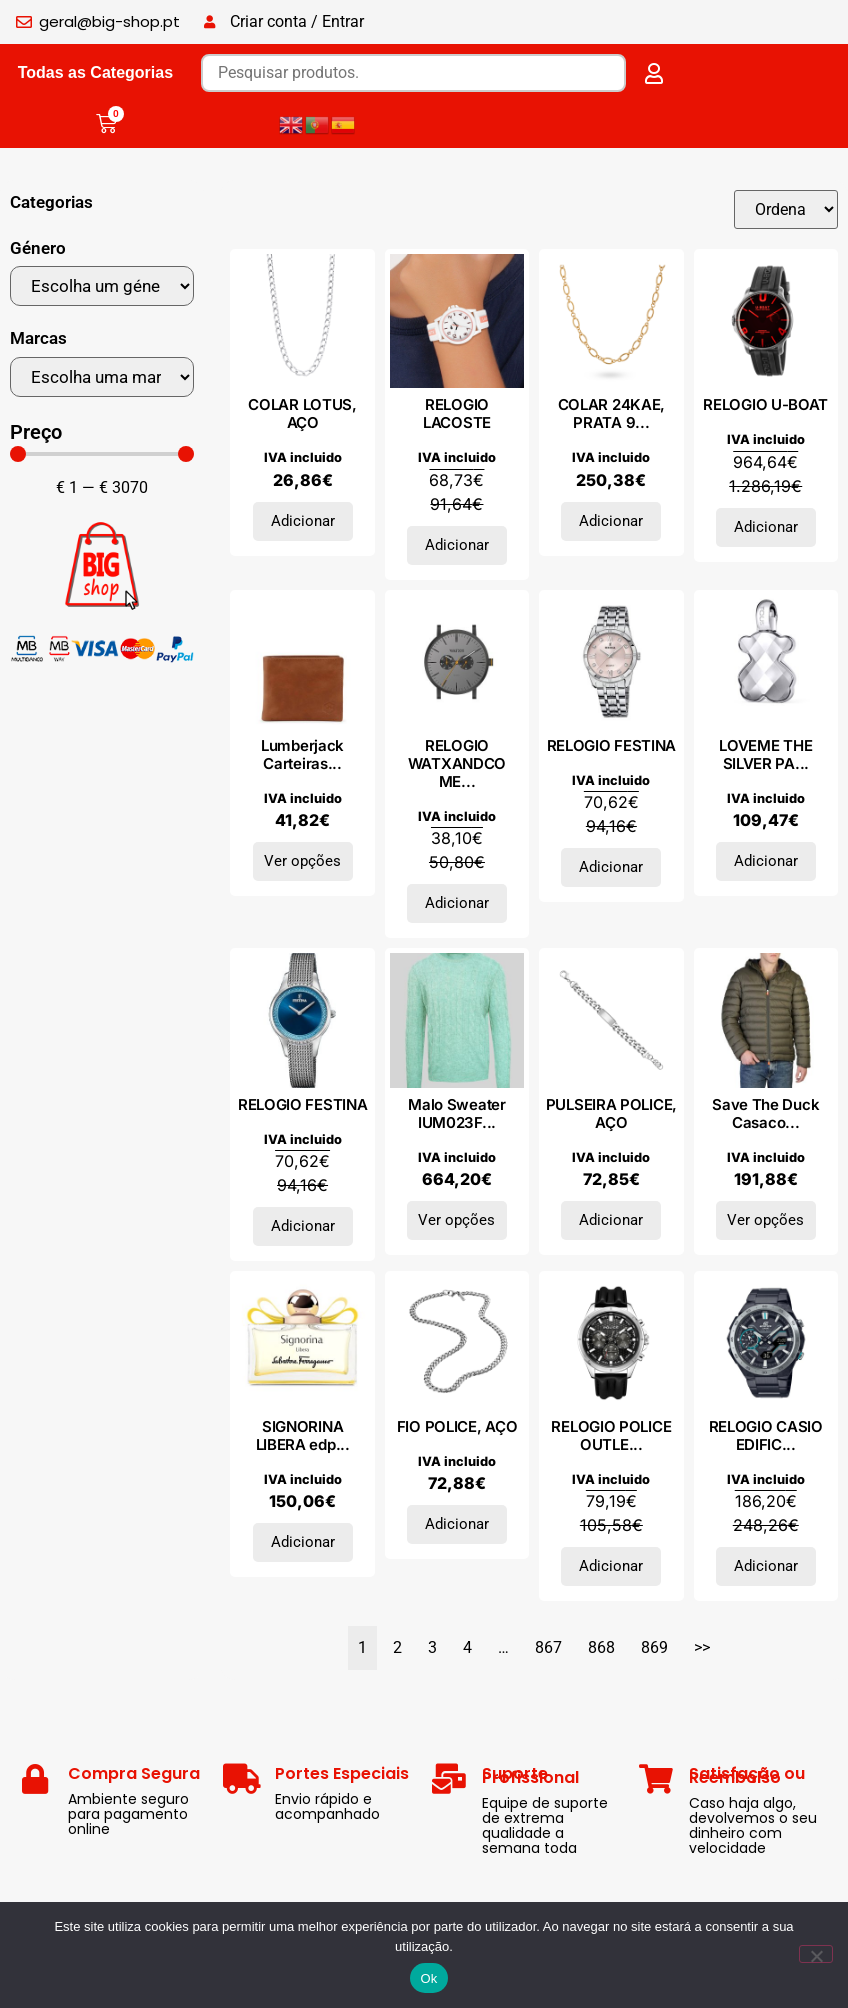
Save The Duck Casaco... (765, 1113)
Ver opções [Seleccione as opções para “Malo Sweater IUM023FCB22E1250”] (456, 1220)
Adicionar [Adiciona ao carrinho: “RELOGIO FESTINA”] (611, 867)
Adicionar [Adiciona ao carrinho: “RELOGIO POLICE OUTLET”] (611, 1566)
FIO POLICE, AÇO (457, 1426)
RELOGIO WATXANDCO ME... (457, 763)
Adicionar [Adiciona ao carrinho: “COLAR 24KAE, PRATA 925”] (611, 521)
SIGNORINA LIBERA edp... (303, 1435)
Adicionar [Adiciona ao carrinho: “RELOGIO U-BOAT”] (766, 527)
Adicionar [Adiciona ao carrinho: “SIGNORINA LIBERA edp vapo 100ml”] (303, 1542)
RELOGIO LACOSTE (457, 413)
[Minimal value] (102, 454)
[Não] (816, 1954)
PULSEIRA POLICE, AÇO (611, 1113)
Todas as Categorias (95, 72)
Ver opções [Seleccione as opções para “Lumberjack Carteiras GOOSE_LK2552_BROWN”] (302, 861)
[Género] (102, 286)
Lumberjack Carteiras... (302, 754)
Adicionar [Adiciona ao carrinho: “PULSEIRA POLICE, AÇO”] (611, 1220)
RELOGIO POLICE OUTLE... (611, 1435)
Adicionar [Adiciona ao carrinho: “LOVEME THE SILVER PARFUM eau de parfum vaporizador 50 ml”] (766, 861)
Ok (428, 1978)
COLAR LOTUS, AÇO (302, 413)
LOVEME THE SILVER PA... (765, 754)
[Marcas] (102, 377)
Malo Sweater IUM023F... (456, 1113)
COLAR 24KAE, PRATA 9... (611, 413)
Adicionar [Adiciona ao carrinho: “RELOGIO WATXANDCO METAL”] (457, 903)
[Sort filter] (785, 209)
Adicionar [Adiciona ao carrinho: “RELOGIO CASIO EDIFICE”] (766, 1566)
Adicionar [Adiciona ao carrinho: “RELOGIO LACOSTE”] (457, 545)
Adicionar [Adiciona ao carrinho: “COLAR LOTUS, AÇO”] (303, 521)
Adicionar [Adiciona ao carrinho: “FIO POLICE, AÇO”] (457, 1524)
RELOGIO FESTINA (612, 745)
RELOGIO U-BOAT (765, 404)
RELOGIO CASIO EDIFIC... (766, 1435)
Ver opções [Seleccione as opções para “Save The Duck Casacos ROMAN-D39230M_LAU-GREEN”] (765, 1220)
